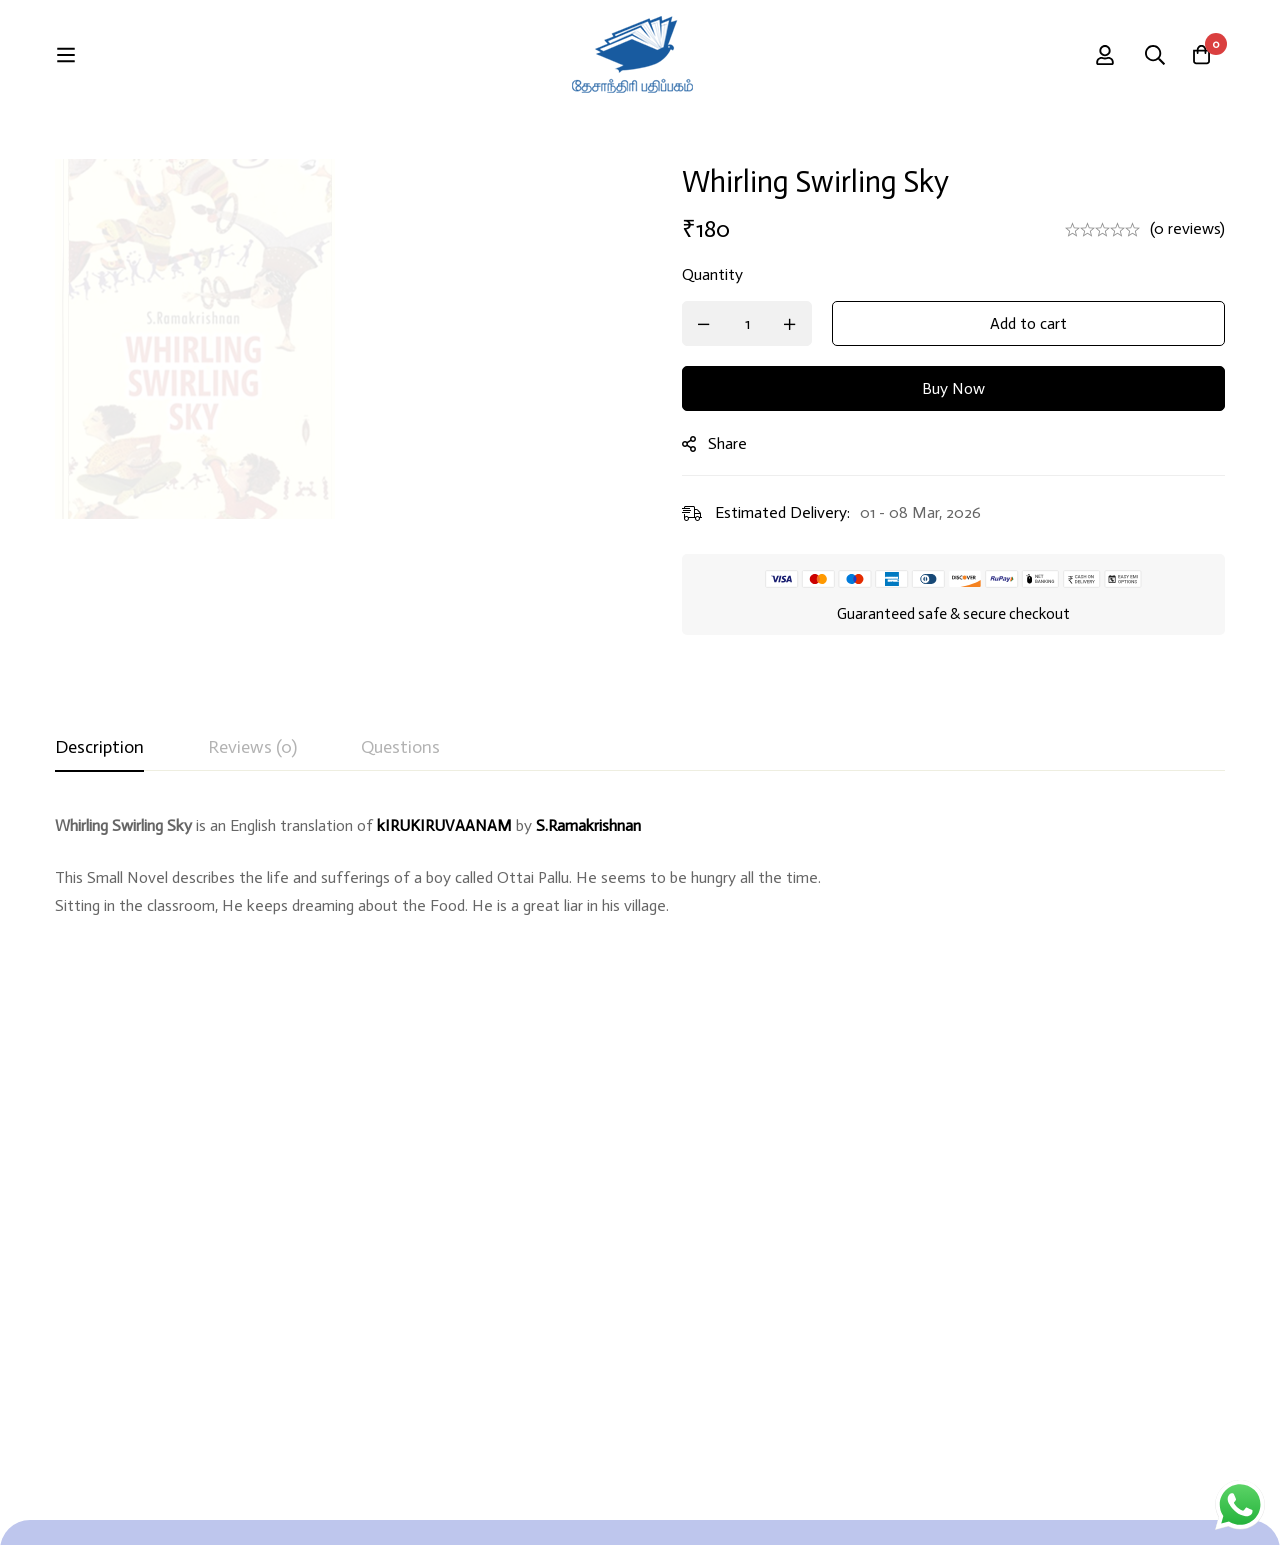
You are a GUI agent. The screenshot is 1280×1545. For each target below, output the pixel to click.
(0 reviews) (1187, 228)
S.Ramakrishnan (588, 825)
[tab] (99, 748)
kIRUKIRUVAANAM (444, 825)
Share (740, 443)
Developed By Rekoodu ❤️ (1139, 1506)
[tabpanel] (640, 892)
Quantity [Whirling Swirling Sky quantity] (725, 274)
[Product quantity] (760, 323)
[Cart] (1199, 55)
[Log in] (1149, 55)
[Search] (1087, 55)
